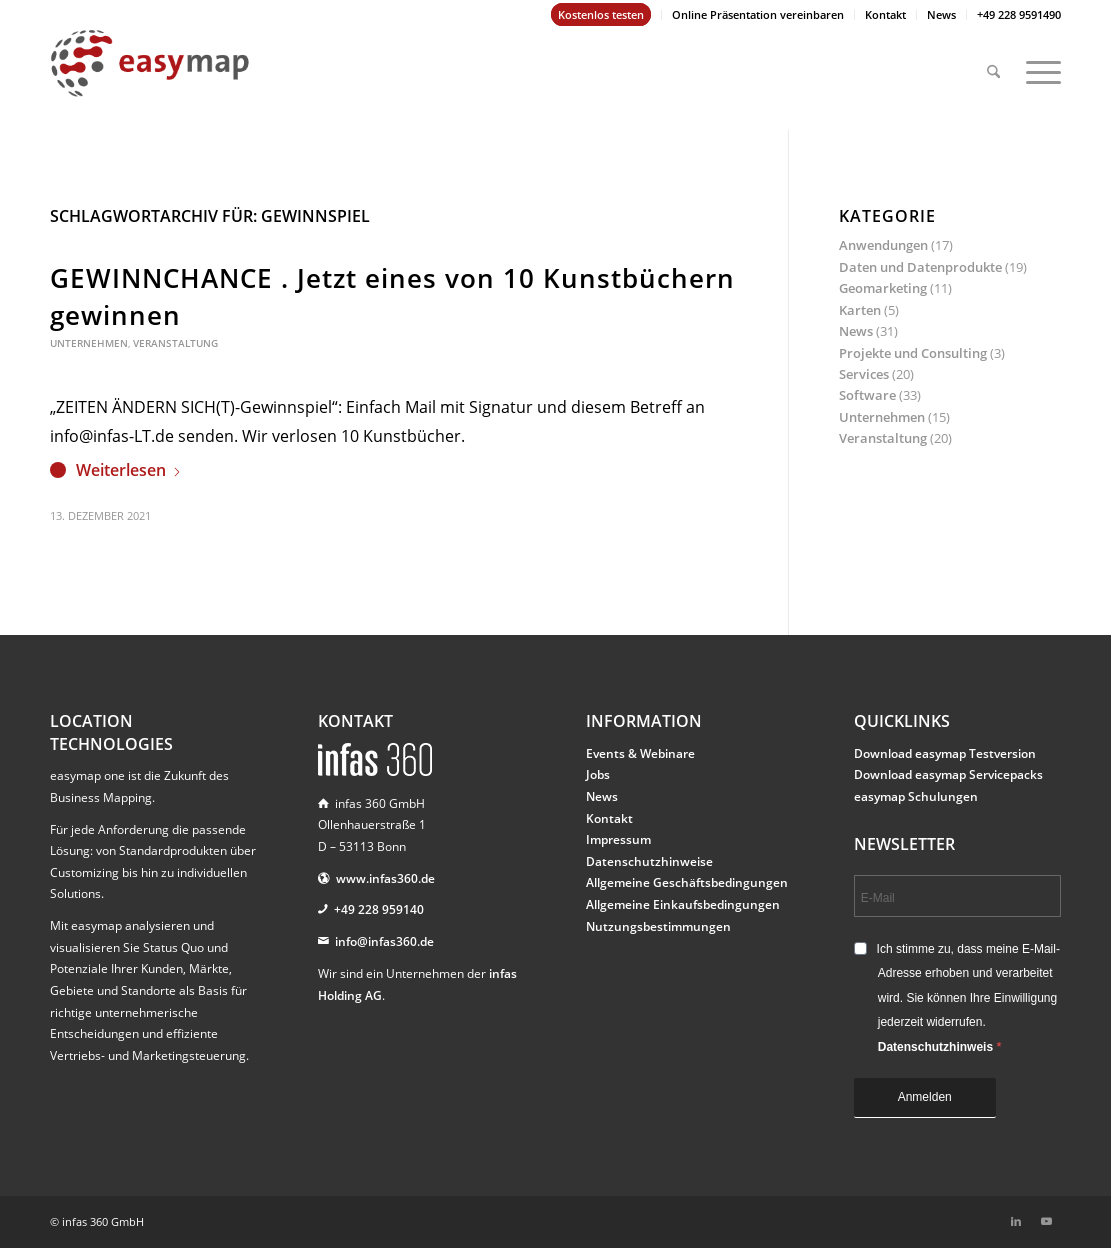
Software (867, 395)
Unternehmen (89, 343)
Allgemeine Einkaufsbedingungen (683, 904)
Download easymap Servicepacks (948, 774)
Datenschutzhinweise (649, 861)
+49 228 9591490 (1019, 14)
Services (864, 374)
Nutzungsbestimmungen (658, 926)
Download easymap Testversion (945, 753)
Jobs (598, 774)
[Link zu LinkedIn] (1016, 1221)
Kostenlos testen (601, 14)
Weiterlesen (129, 470)
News (941, 14)
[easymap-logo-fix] (150, 79)
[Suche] (993, 63)
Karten (860, 310)
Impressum (618, 839)
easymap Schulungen (916, 796)
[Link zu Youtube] (1046, 1221)
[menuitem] (601, 15)
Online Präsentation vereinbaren (758, 14)
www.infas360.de (385, 878)
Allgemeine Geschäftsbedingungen (687, 882)
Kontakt (885, 14)
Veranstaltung (175, 343)
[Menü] (1037, 63)
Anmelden (925, 1097)
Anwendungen (883, 245)
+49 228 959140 (379, 909)
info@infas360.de (384, 941)
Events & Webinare (640, 753)
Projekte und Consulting (913, 353)
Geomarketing (883, 288)
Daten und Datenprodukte (920, 267)
